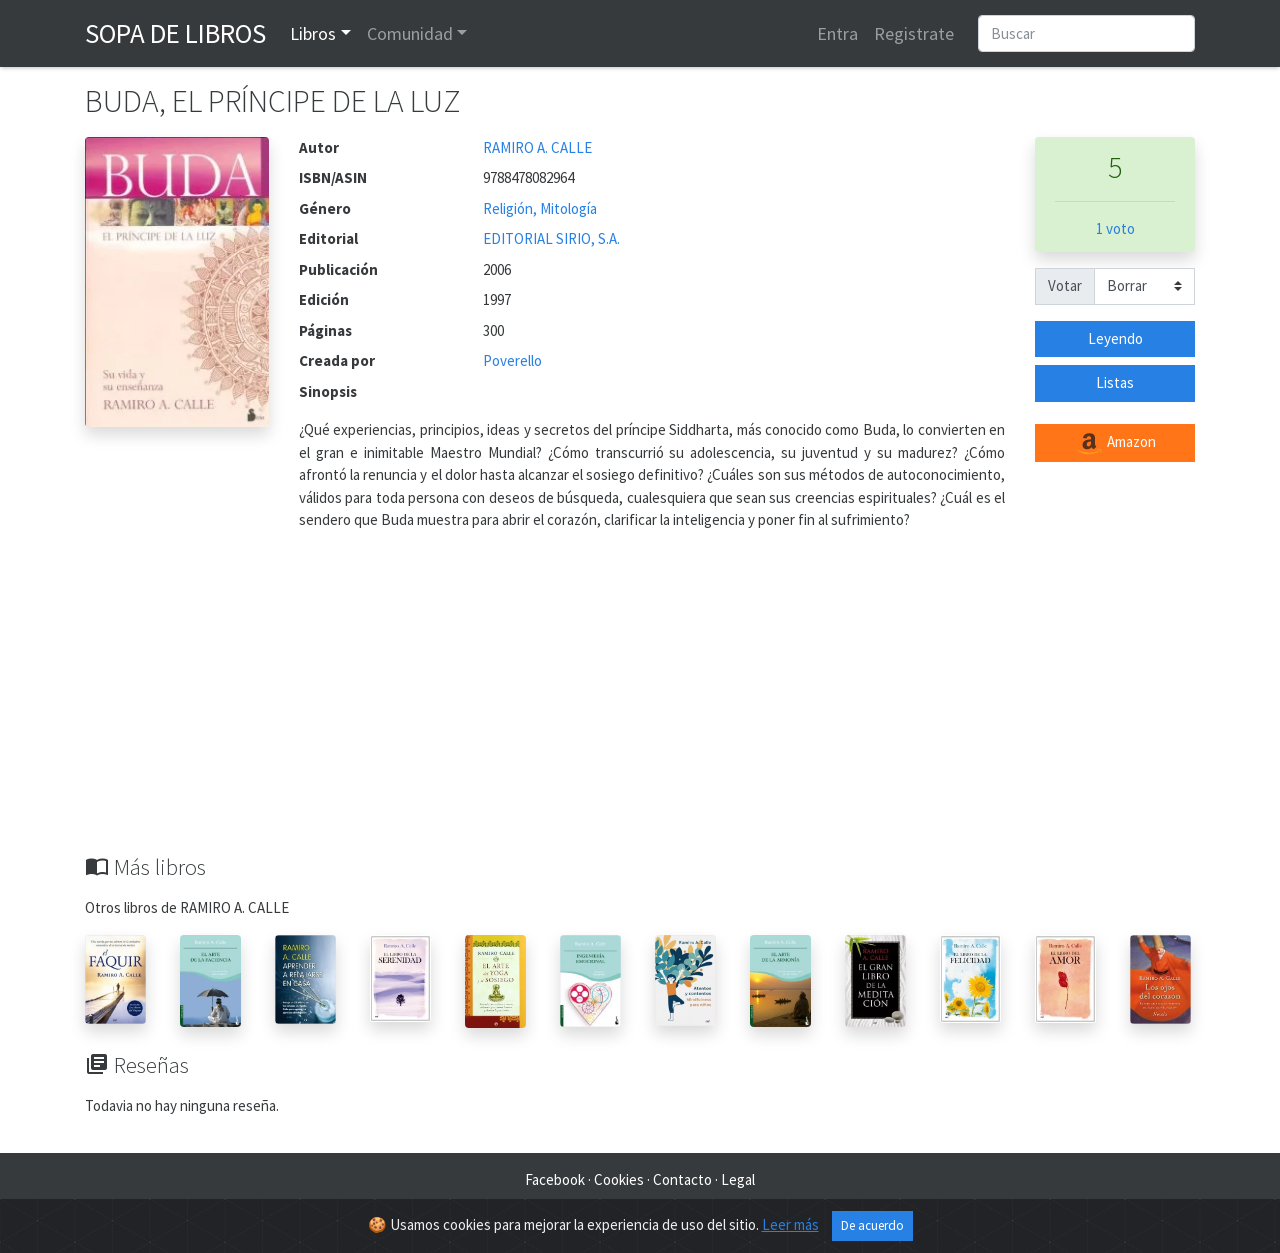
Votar (1065, 285)
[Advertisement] (640, 704)
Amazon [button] (1115, 443)
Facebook (555, 1179)
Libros (313, 33)
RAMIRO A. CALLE (537, 147)
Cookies (619, 1179)
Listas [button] (1115, 382)
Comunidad (410, 33)
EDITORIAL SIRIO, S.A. (551, 238)
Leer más (790, 1224)
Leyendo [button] (1115, 338)
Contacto (682, 1179)
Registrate (914, 33)
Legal (738, 1179)
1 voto (1115, 228)
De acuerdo (872, 1225)
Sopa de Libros (175, 33)
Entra (837, 33)
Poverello (512, 360)
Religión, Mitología (540, 208)
